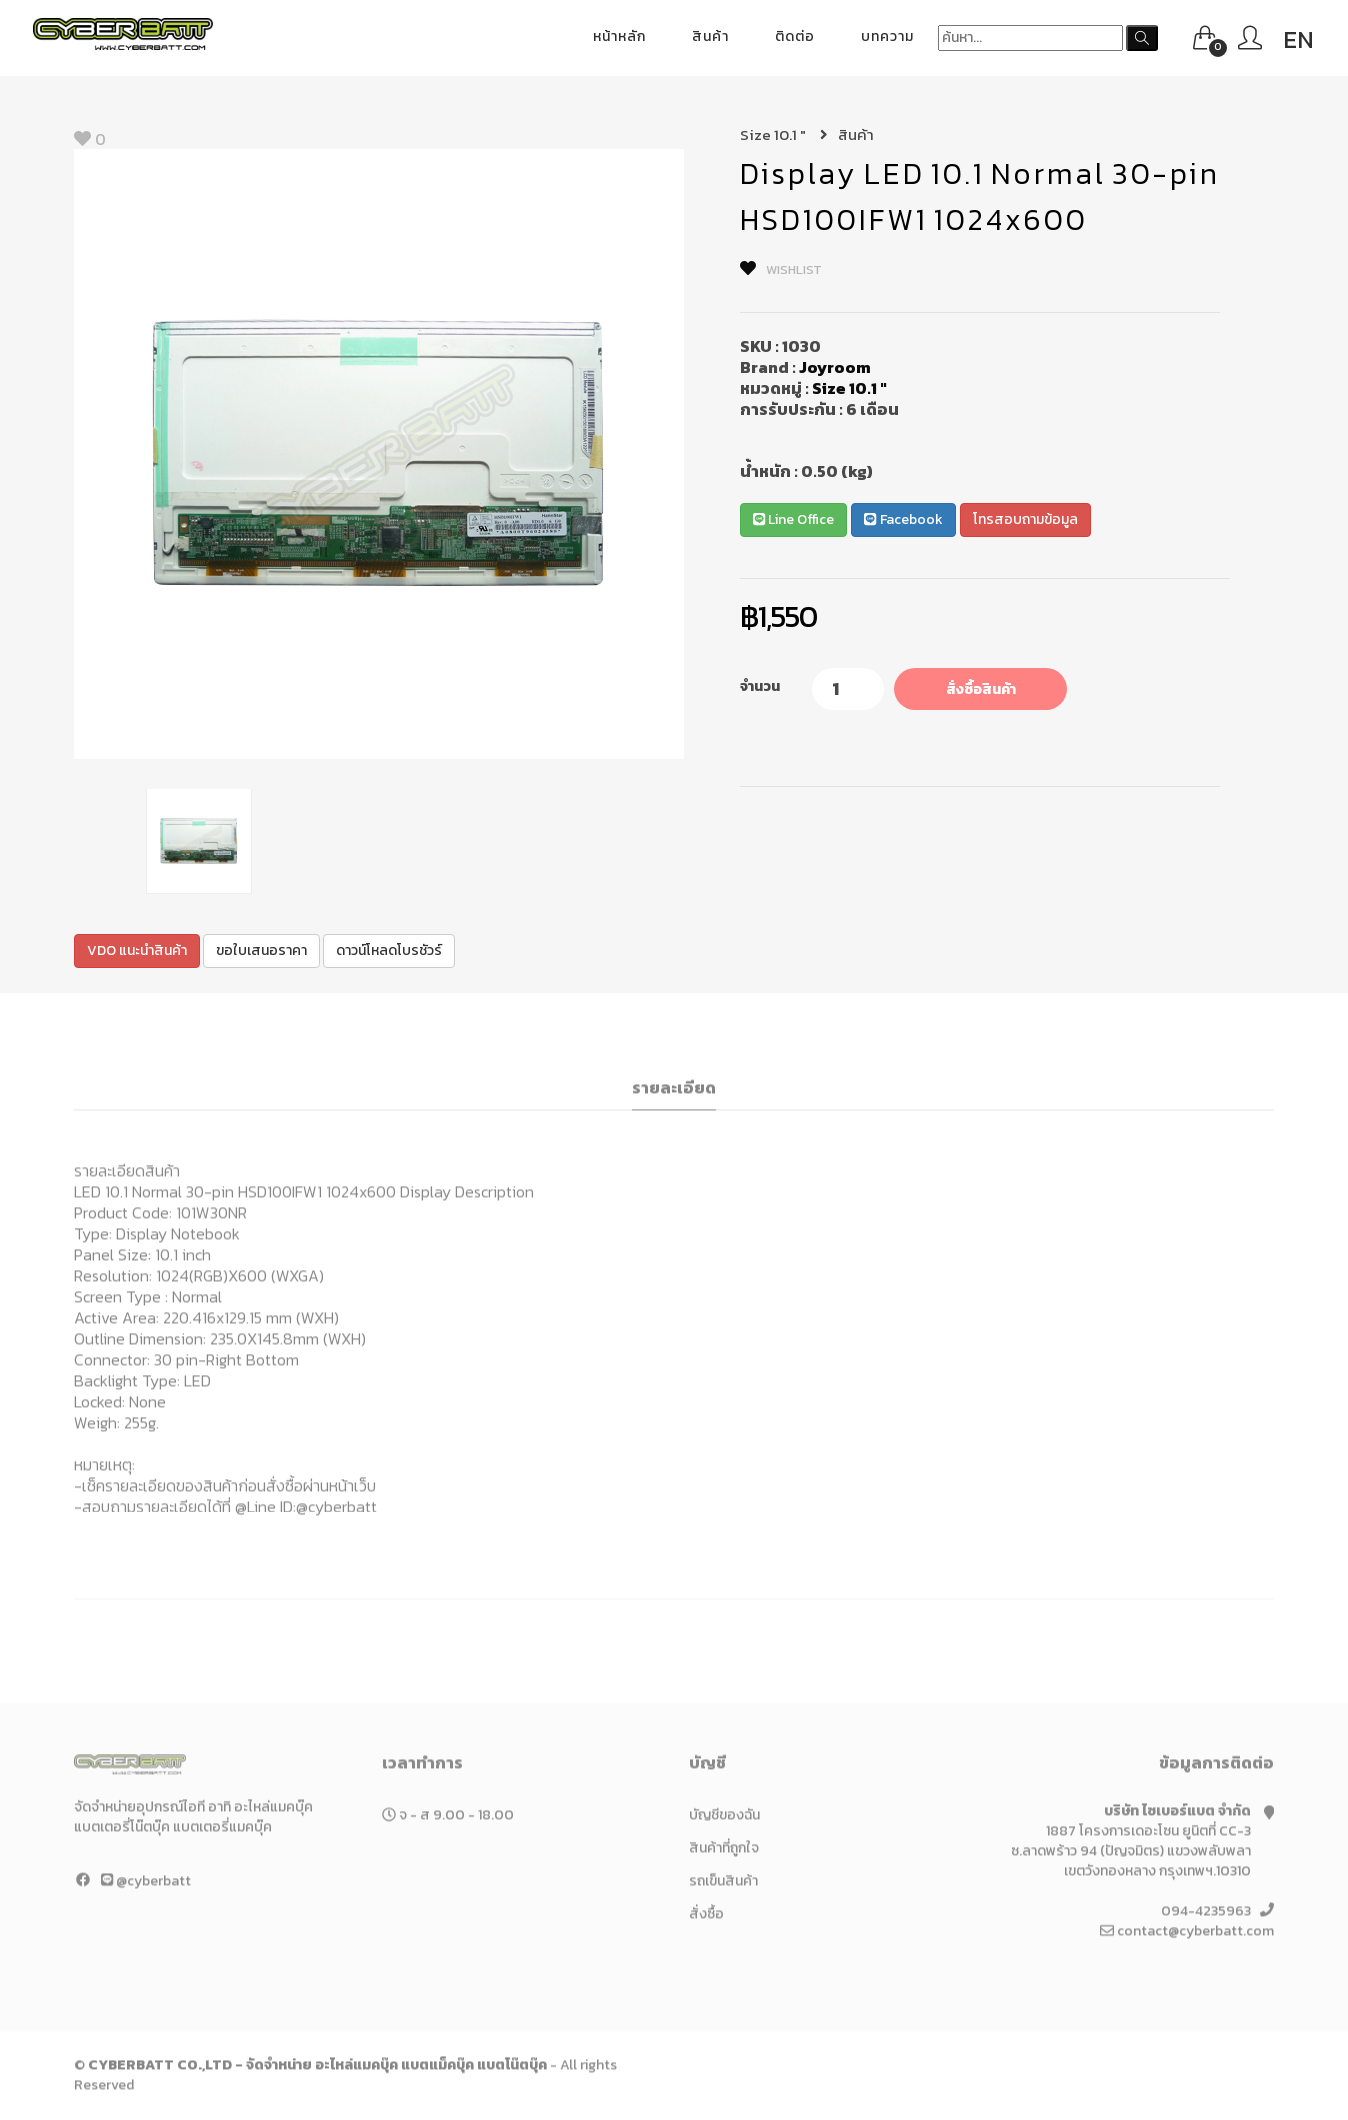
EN (1298, 39)
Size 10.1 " (784, 134)
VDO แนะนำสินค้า (137, 950)
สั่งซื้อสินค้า (981, 689)
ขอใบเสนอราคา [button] (261, 950)
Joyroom (835, 367)
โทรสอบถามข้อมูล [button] (1025, 519)
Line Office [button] (793, 519)
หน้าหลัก (619, 36)
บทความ (887, 36)
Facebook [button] (903, 519)
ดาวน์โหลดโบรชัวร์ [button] (389, 950)
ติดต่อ (795, 36)
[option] (379, 454)
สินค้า (710, 36)
